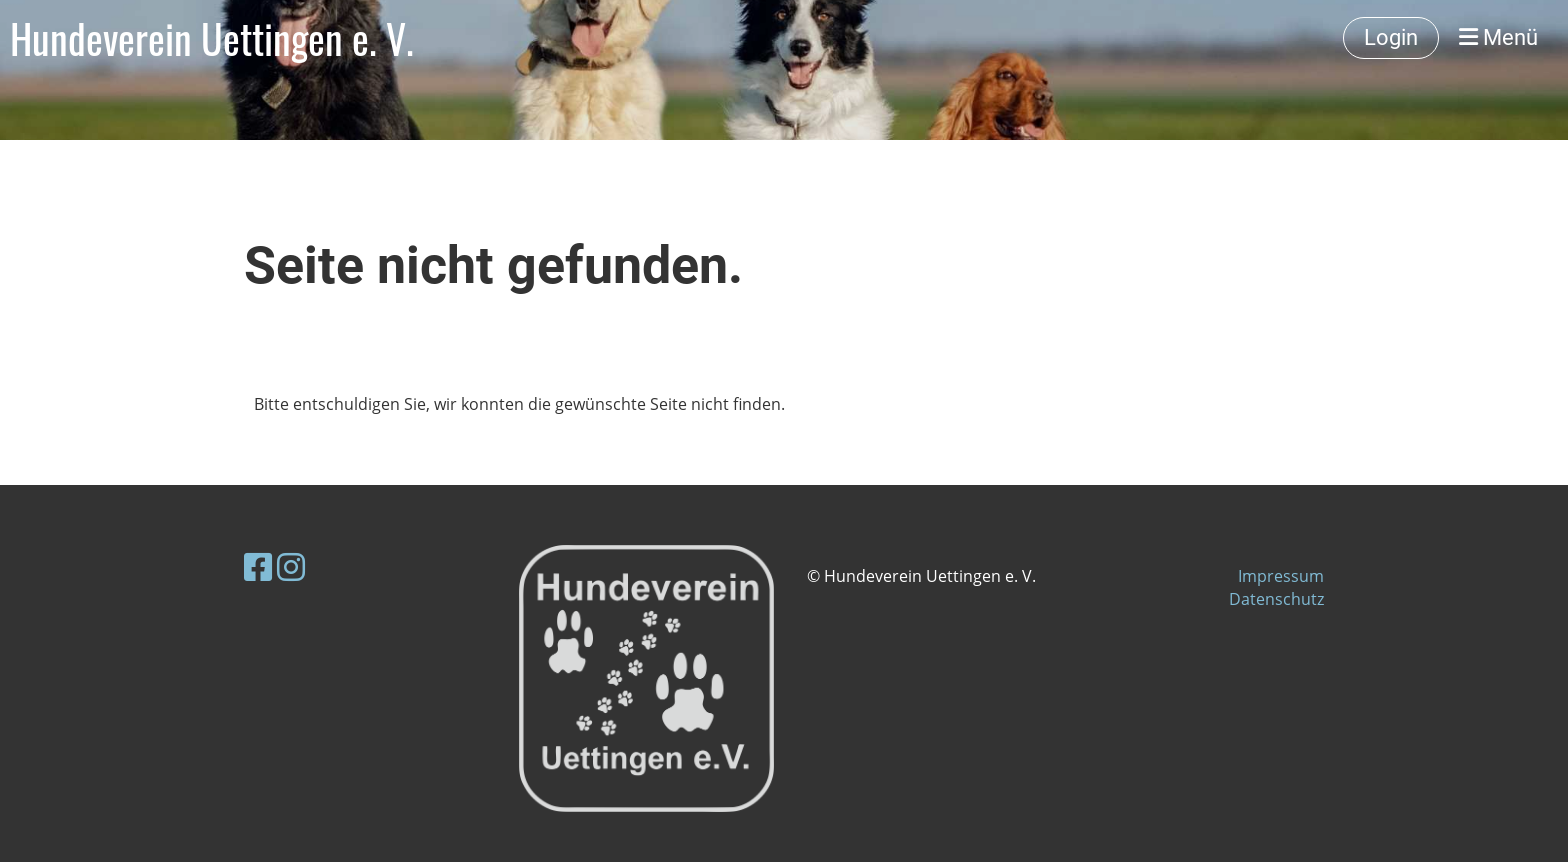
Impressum (1281, 576)
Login (1391, 37)
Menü (1498, 37)
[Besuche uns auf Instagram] (291, 566)
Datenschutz (1276, 599)
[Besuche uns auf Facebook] (258, 566)
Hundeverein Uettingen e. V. (212, 38)
